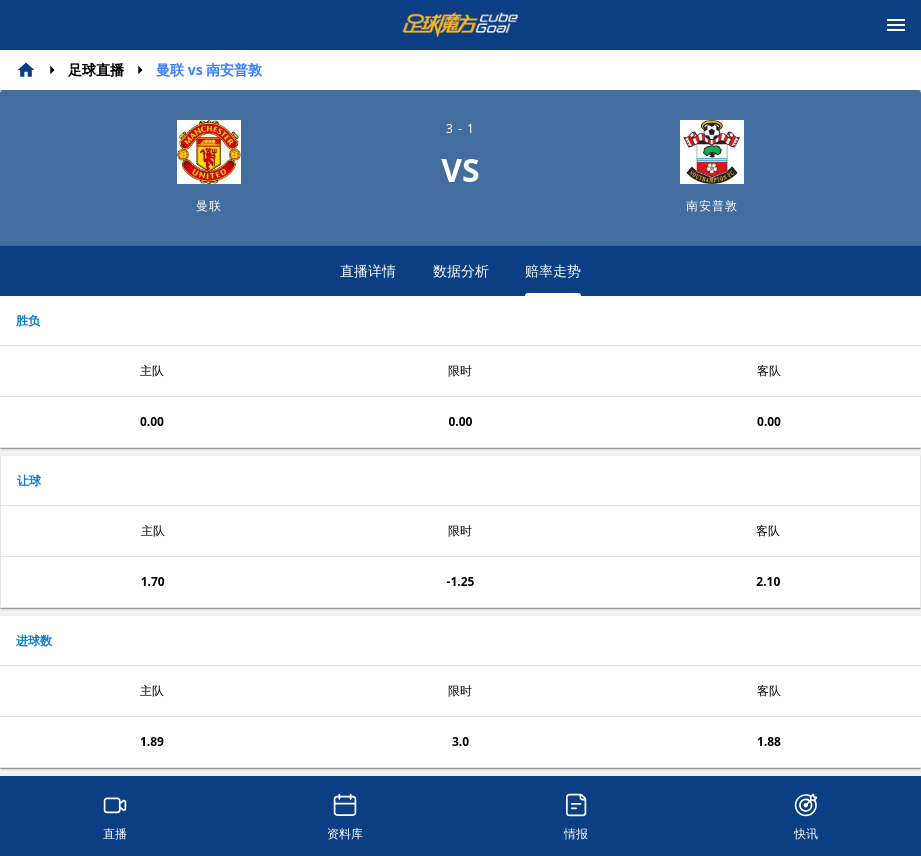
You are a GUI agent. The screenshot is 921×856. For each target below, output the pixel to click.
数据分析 (461, 270)
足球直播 (96, 69)
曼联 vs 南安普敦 (209, 69)
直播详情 (368, 270)
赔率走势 (553, 278)
